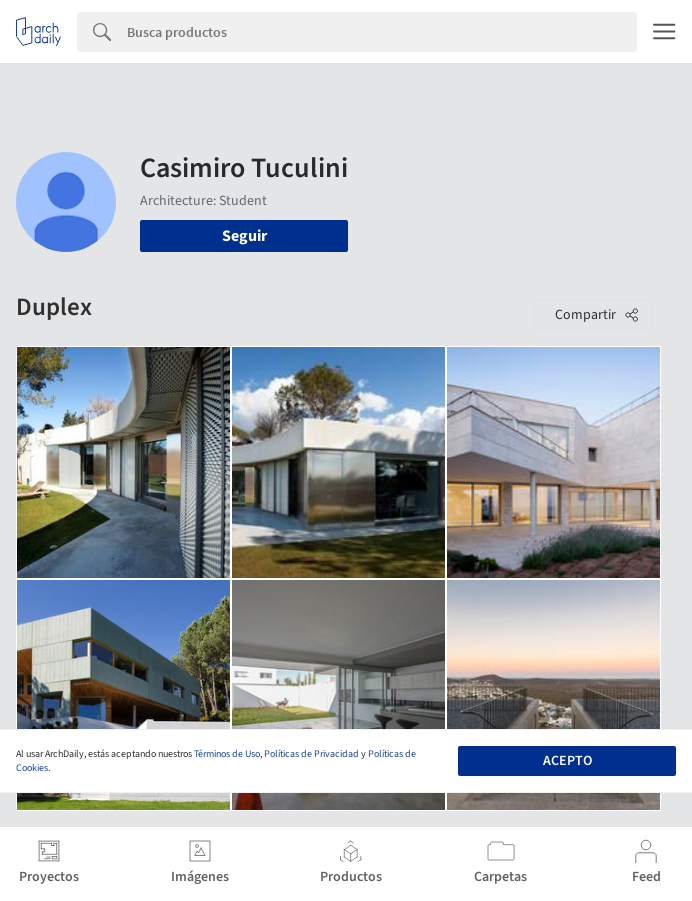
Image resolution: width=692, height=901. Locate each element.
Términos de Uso (227, 754)
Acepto (567, 761)
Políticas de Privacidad (311, 754)
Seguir (244, 236)
